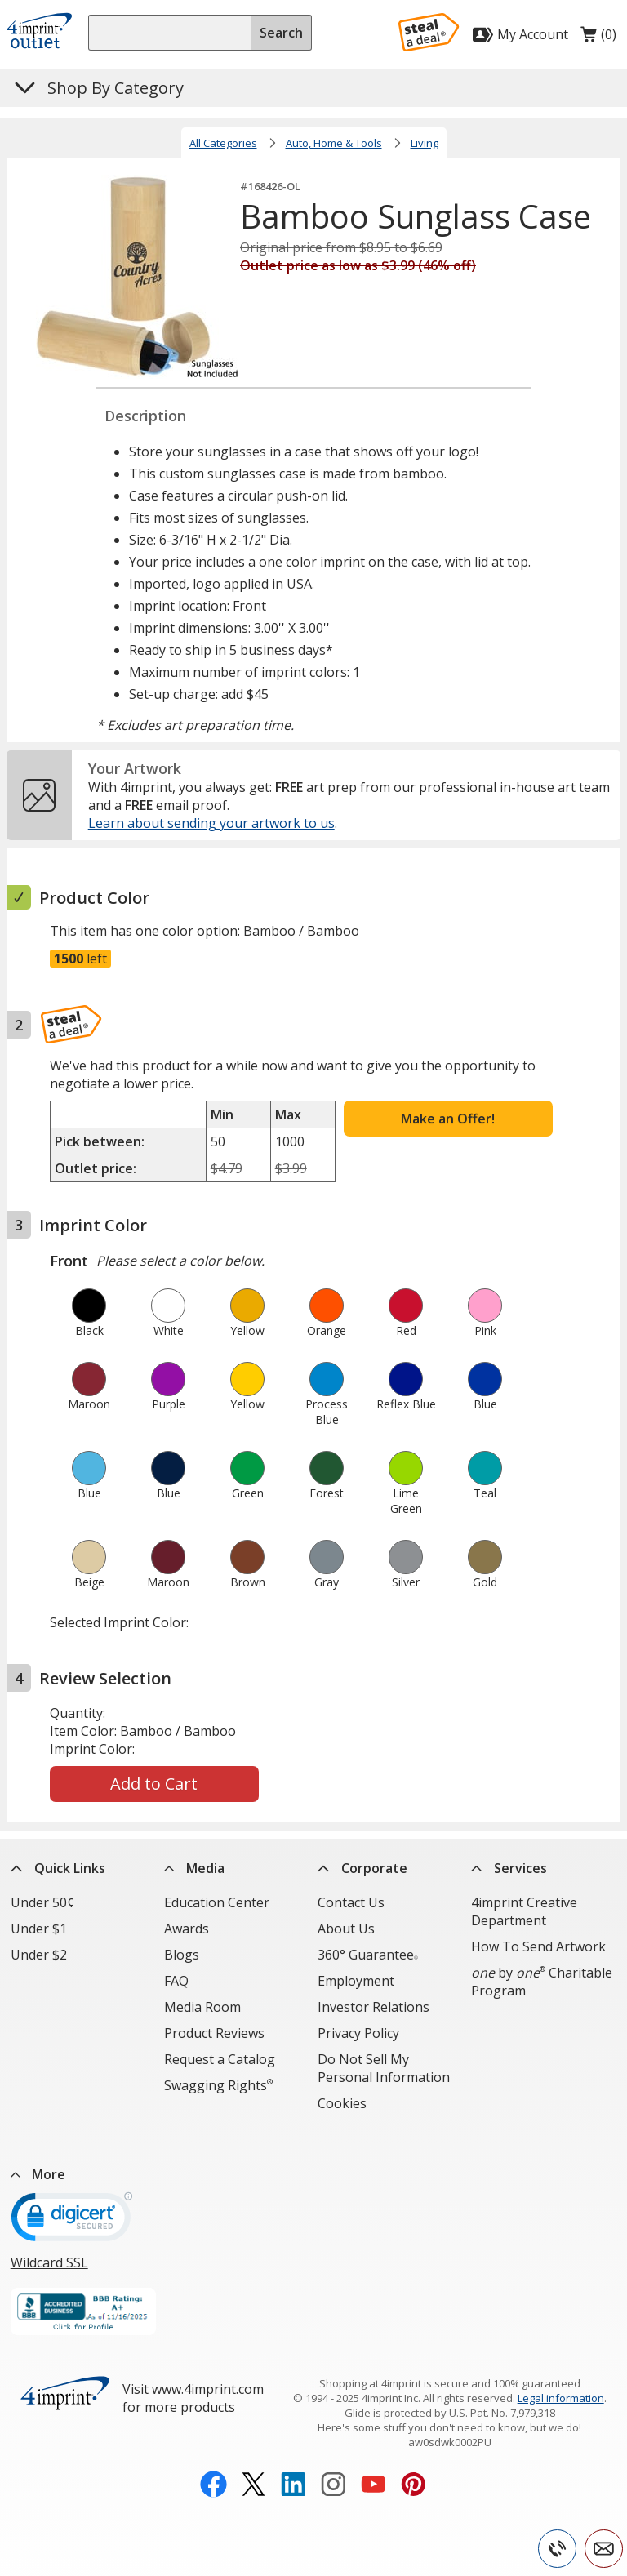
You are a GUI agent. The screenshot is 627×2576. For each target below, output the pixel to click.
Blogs (181, 1955)
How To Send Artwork (538, 1946)
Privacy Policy (358, 2033)
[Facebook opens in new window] (213, 2457)
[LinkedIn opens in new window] (293, 2457)
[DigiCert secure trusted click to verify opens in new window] (72, 2194)
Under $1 (39, 1929)
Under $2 (39, 1955)
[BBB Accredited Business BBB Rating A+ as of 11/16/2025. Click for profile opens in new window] (83, 2285)
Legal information (561, 2369)
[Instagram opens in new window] (333, 2457)
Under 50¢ (42, 1902)
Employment (356, 1981)
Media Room (202, 2007)
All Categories (223, 143)
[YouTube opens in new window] (373, 2457)
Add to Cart (154, 1784)
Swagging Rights (218, 2085)
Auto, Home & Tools (334, 143)
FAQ (176, 1981)
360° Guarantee (368, 1955)
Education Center (216, 1902)
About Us (346, 1929)
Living (424, 143)
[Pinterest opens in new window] (413, 2457)
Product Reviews (214, 2033)
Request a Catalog (219, 2059)
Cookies (342, 2103)
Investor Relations (373, 2007)
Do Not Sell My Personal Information (384, 2068)
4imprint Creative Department (524, 1911)
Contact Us (351, 1902)
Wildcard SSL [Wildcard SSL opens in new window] (49, 2234)
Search (281, 33)
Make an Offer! (448, 1119)
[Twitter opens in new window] (253, 2457)
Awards (186, 1929)
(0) (598, 38)
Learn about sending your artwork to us (211, 823)
